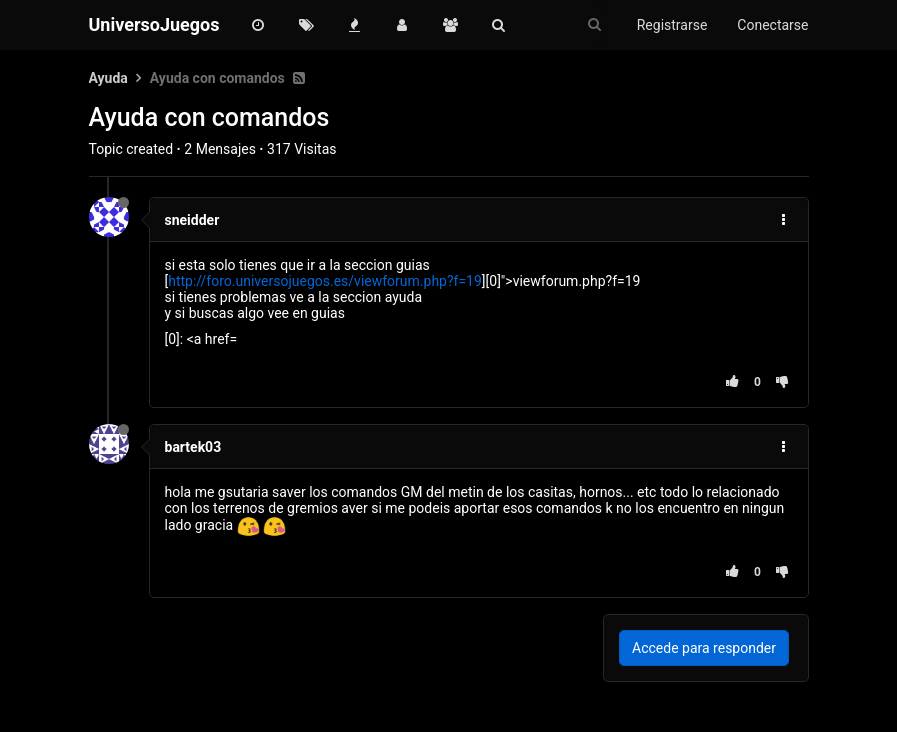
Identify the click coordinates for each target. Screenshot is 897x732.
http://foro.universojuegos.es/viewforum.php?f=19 (325, 281)
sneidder (192, 220)
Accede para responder (704, 648)
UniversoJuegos (154, 24)
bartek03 (193, 447)
